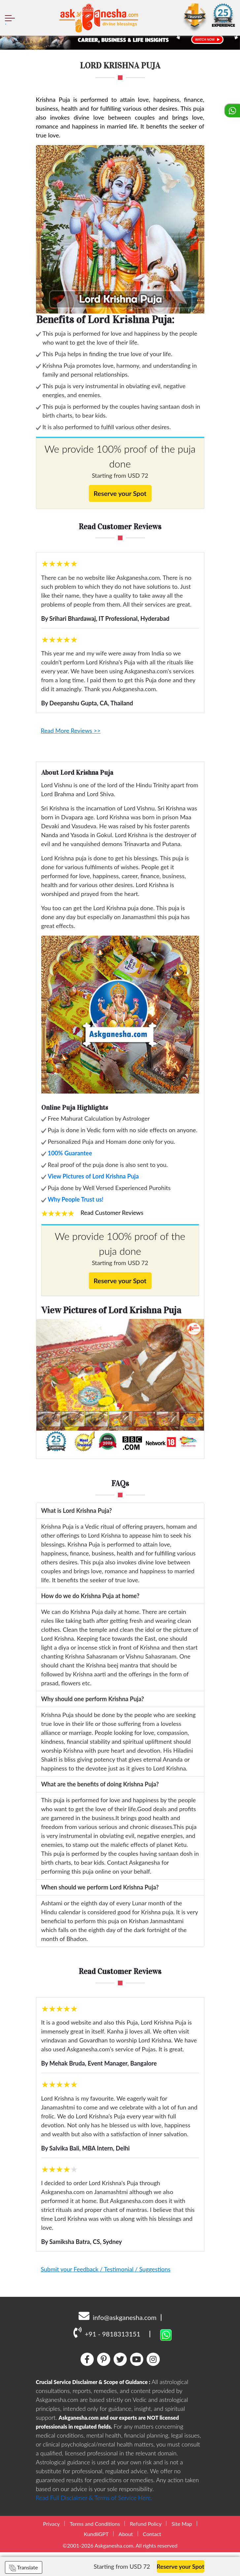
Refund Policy (145, 2523)
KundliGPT (96, 2534)
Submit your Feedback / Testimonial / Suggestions (106, 2269)
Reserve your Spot (120, 493)
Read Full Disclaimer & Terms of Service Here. (94, 2497)
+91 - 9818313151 (106, 2332)
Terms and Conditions (95, 2523)
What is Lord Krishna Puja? (76, 1510)
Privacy (51, 2523)
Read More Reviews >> (71, 730)
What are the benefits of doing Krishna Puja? (100, 1784)
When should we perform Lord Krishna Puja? (100, 1887)
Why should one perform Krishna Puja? (92, 1698)
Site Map (181, 2523)
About (126, 2534)
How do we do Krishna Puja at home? (90, 1595)
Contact (152, 2534)
